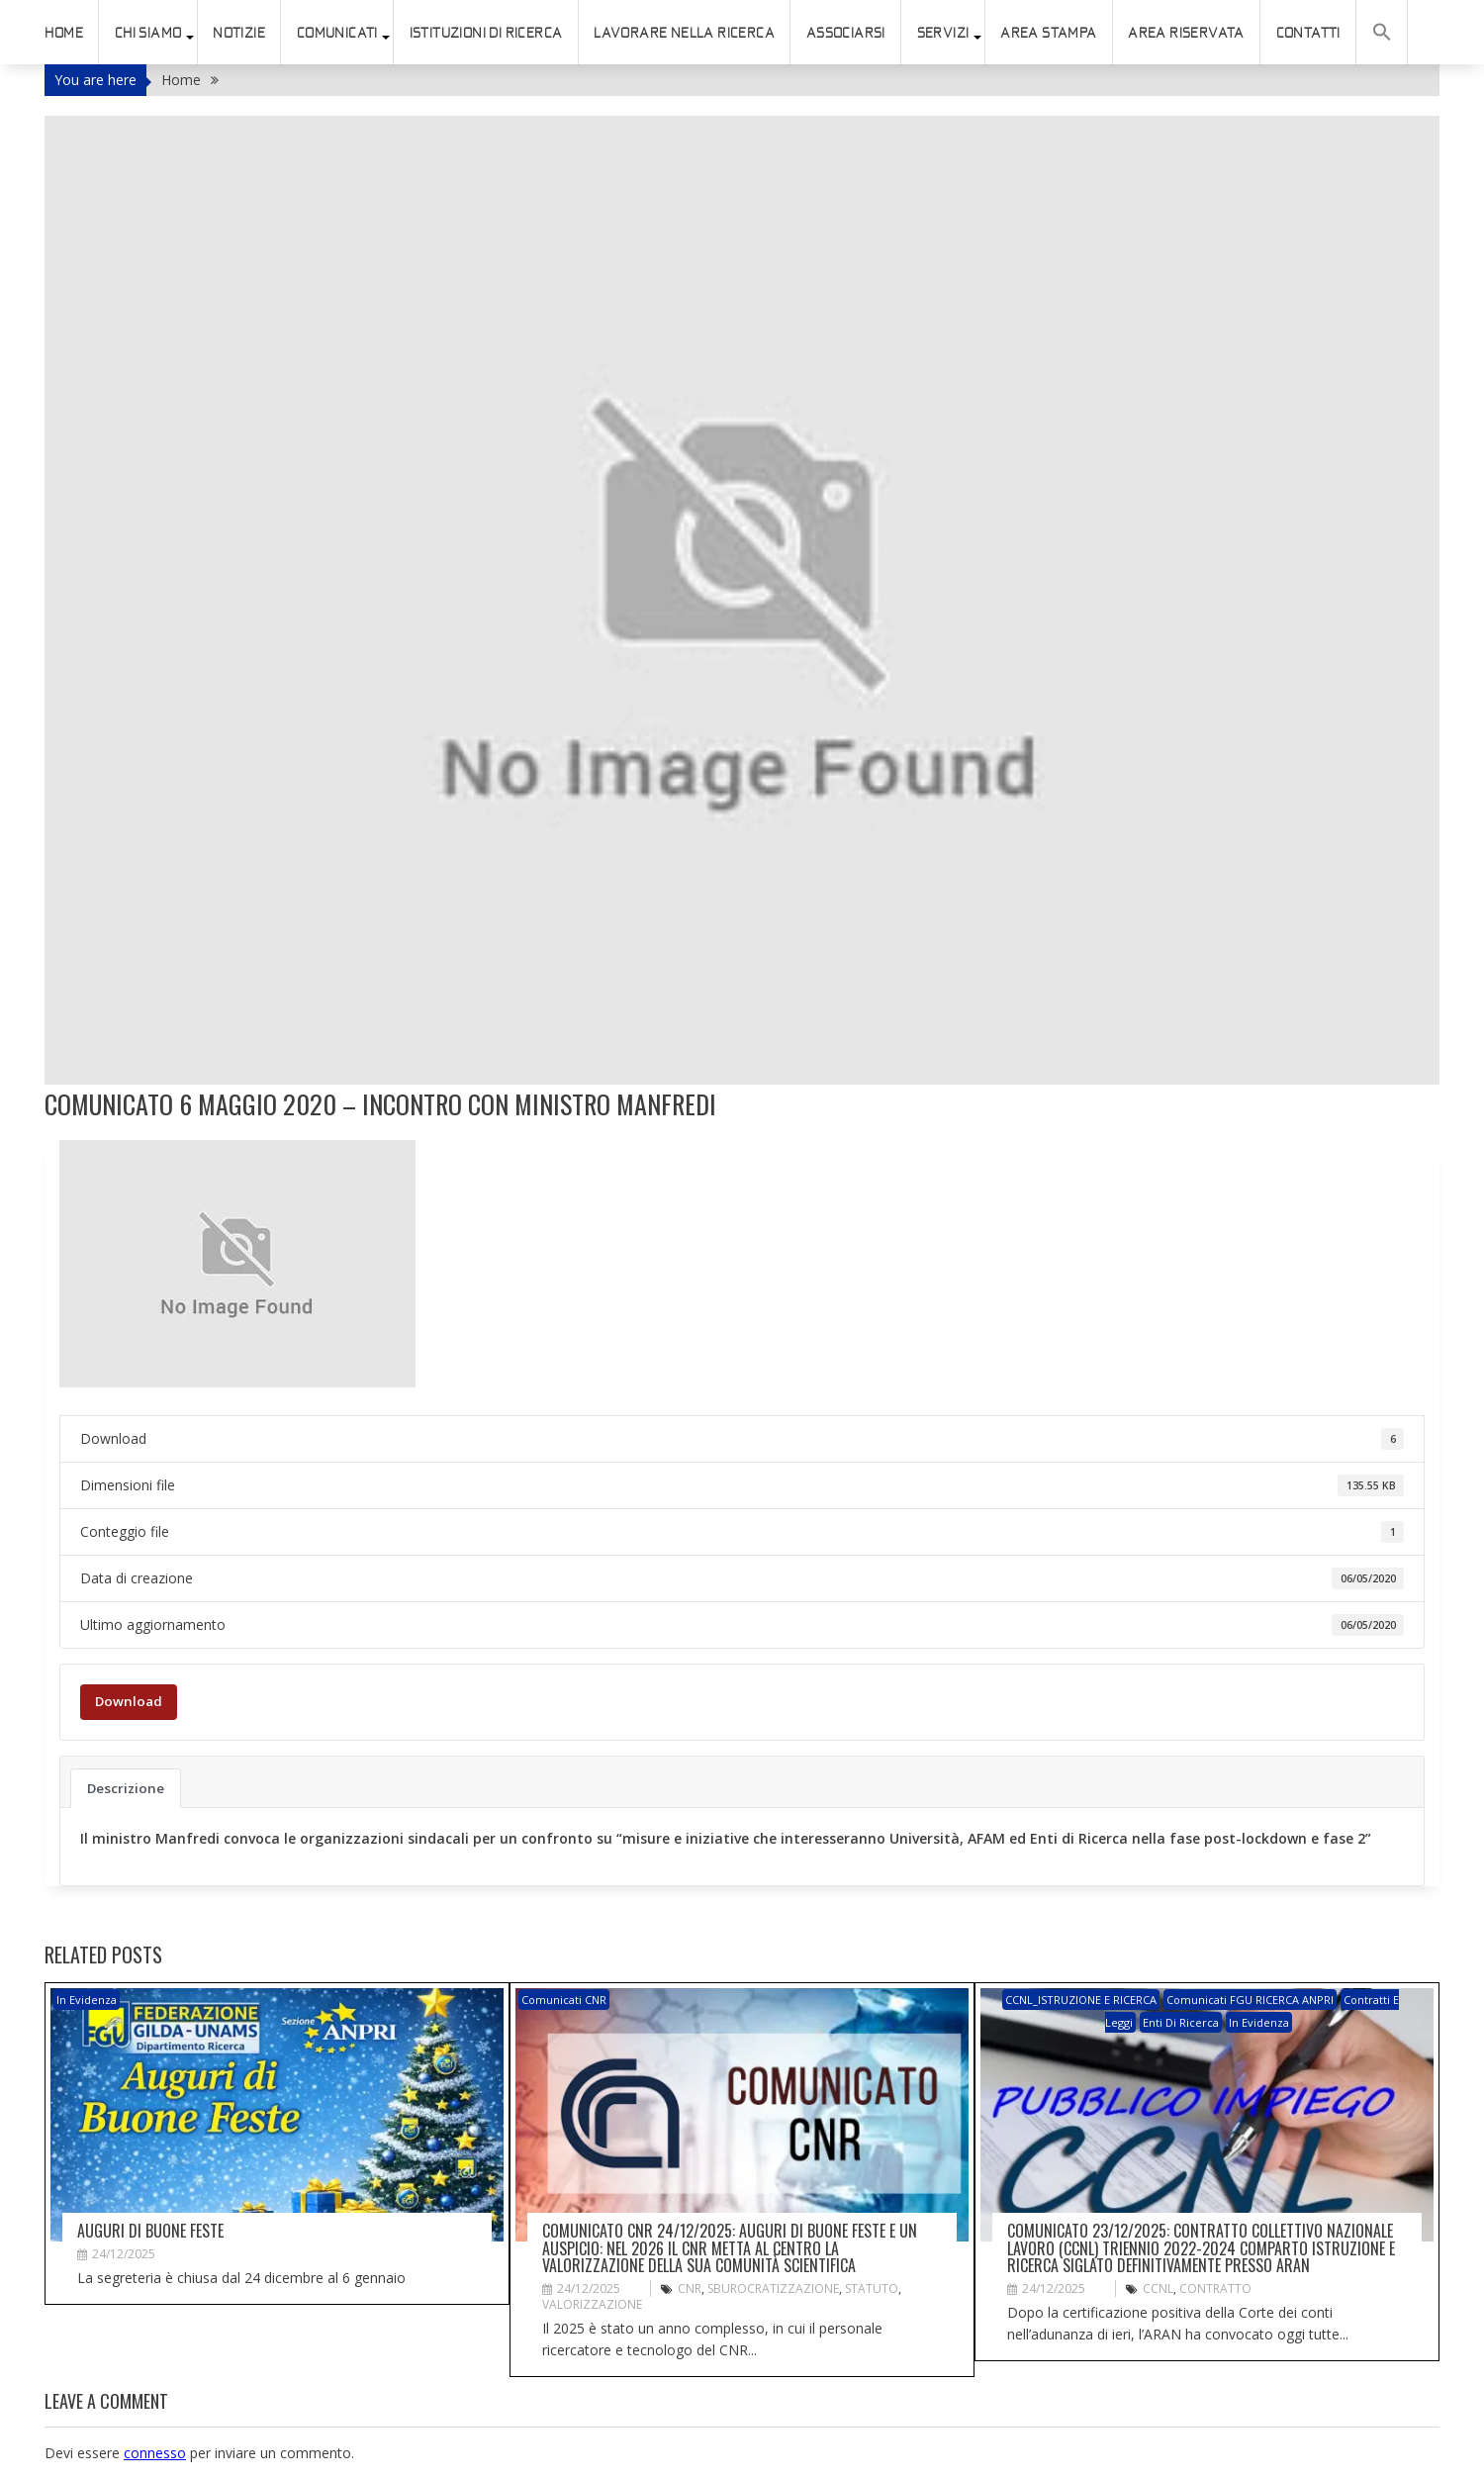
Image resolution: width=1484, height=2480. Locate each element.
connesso (155, 2452)
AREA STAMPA (1048, 33)
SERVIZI (943, 33)
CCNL (1158, 2288)
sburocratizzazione (773, 2288)
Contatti (1308, 33)
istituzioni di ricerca (486, 33)
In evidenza (86, 1999)
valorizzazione (592, 2304)
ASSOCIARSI (845, 33)
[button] (1382, 32)
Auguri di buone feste (150, 2230)
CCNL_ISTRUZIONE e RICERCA (1081, 1999)
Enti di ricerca (1181, 2022)
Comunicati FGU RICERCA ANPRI (1250, 1999)
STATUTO (871, 2288)
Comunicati (337, 33)
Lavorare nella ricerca (684, 33)
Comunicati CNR (563, 1999)
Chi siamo (148, 33)
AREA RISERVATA (1186, 33)
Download (128, 1701)
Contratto (1215, 2288)
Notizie (239, 33)
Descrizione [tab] (125, 1788)
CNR (689, 2288)
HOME (64, 33)
